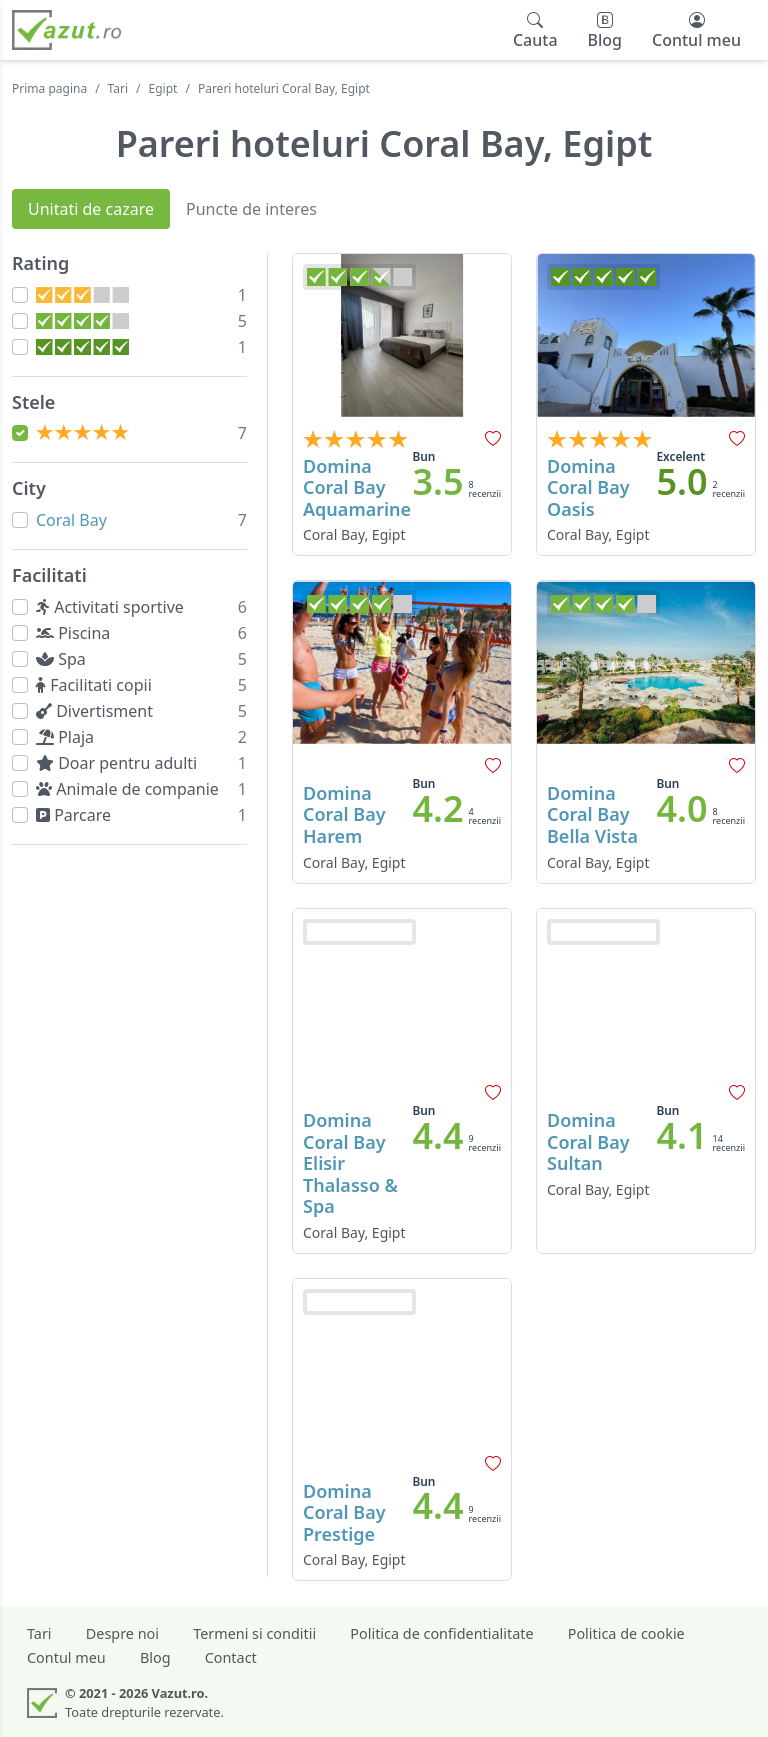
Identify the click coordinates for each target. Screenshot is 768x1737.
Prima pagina (49, 88)
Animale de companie (131, 789)
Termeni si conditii (254, 1633)
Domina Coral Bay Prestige (344, 1512)
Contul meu (66, 1657)
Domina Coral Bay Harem (344, 814)
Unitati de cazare (91, 209)
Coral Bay (71, 520)
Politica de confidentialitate (441, 1633)
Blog (155, 1657)
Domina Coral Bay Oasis (588, 487)
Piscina (77, 633)
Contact (231, 1657)
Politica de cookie (626, 1633)
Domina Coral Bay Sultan (588, 1141)
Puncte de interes (251, 209)
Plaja (69, 737)
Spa (65, 659)
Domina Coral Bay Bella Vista (592, 814)
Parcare (77, 815)
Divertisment (98, 711)
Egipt (163, 88)
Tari (118, 88)
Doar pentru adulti (121, 763)
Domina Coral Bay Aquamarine (357, 487)
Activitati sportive (114, 607)
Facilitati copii (98, 685)
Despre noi (122, 1633)
